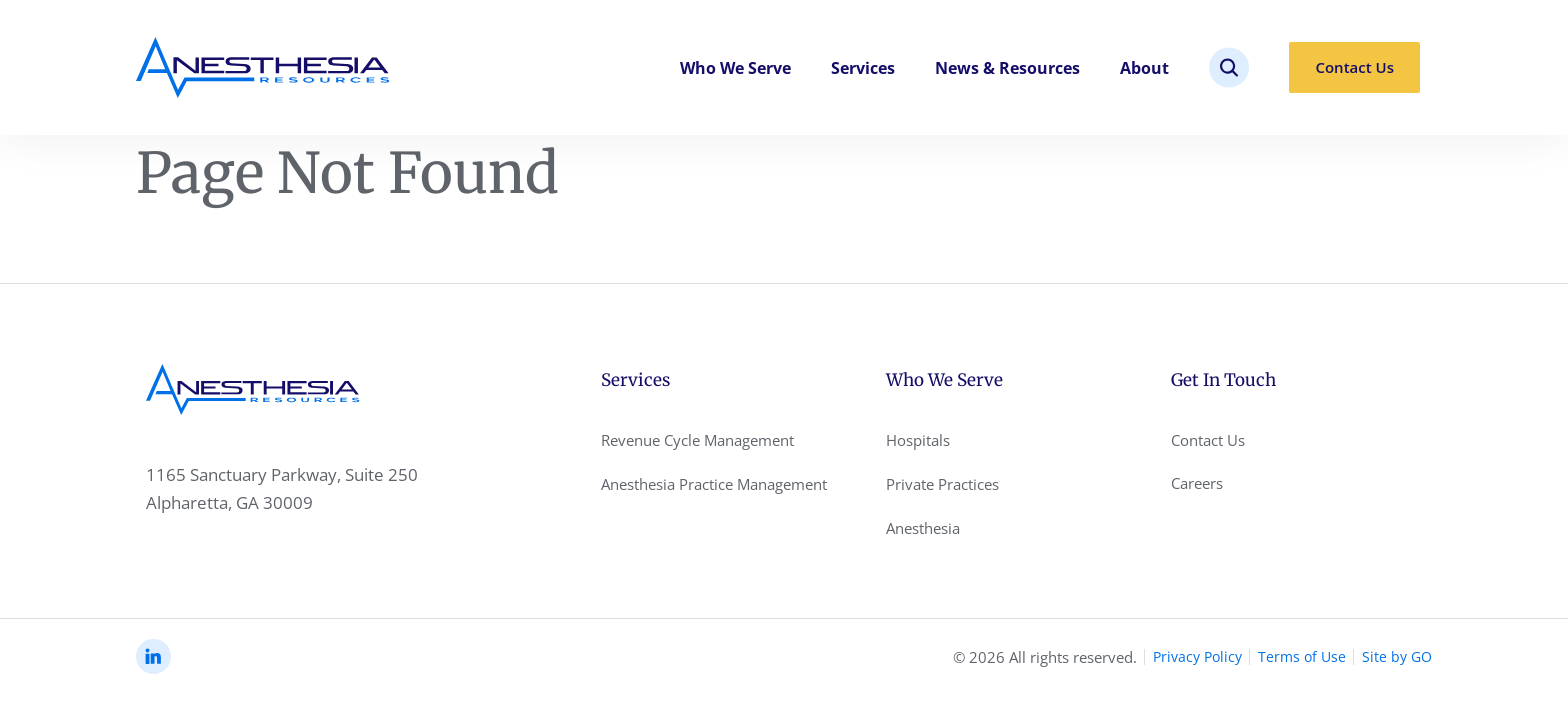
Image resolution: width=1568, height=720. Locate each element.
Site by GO (1397, 656)
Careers (1197, 483)
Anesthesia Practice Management (714, 484)
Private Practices (942, 484)
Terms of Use (1302, 656)
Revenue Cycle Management (697, 440)
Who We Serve (735, 68)
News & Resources (1007, 68)
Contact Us (1354, 67)
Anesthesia (923, 528)
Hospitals (918, 440)
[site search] (1229, 67)
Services (863, 68)
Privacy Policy (1197, 656)
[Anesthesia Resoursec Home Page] (263, 67)
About (1144, 68)
